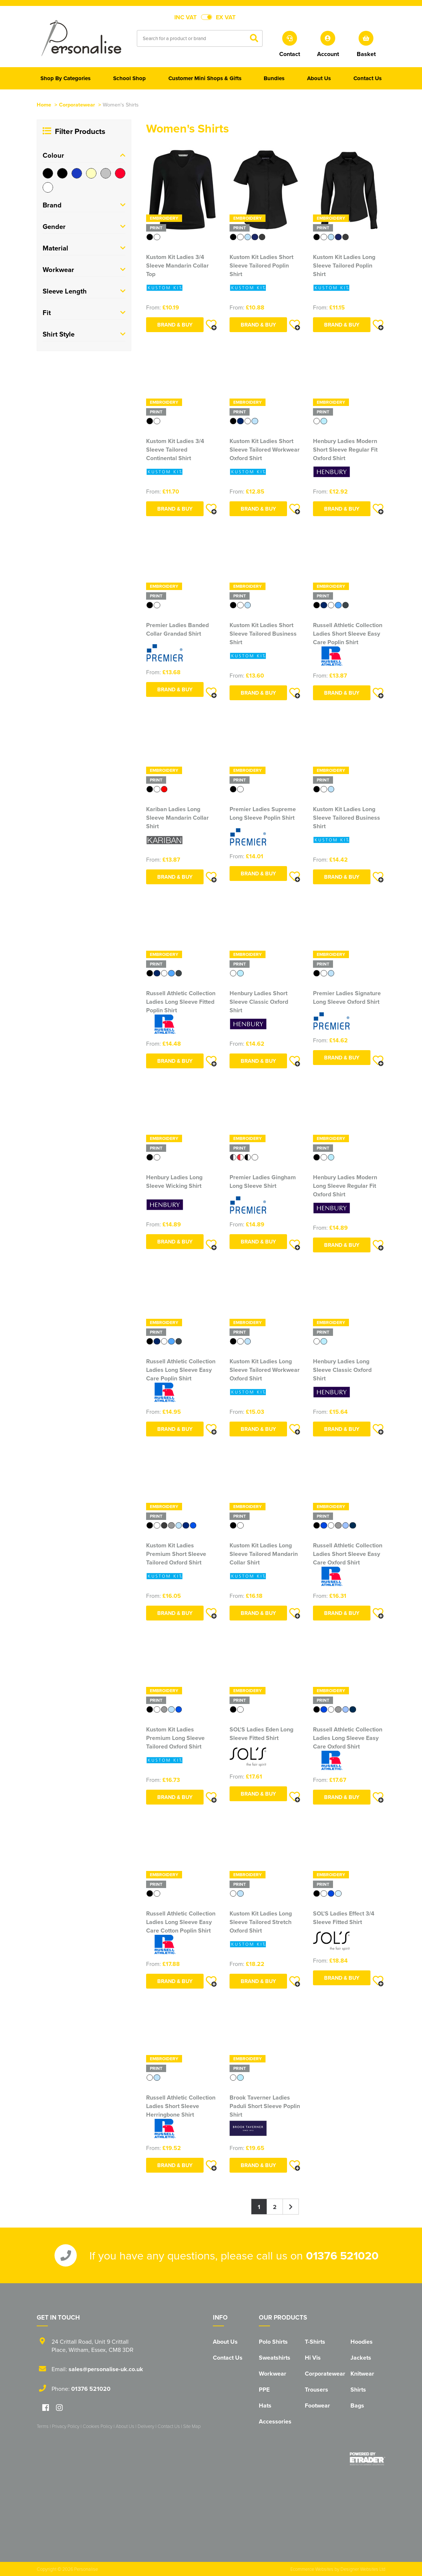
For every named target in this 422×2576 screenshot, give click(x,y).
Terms (43, 2426)
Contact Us (228, 2357)
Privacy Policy (65, 2426)
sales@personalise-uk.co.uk (106, 2369)
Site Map (192, 2426)
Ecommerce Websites (311, 2569)
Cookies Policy (97, 2426)
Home (44, 104)
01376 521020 (342, 2255)
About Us (225, 2341)
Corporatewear (77, 104)
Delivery (146, 2426)
